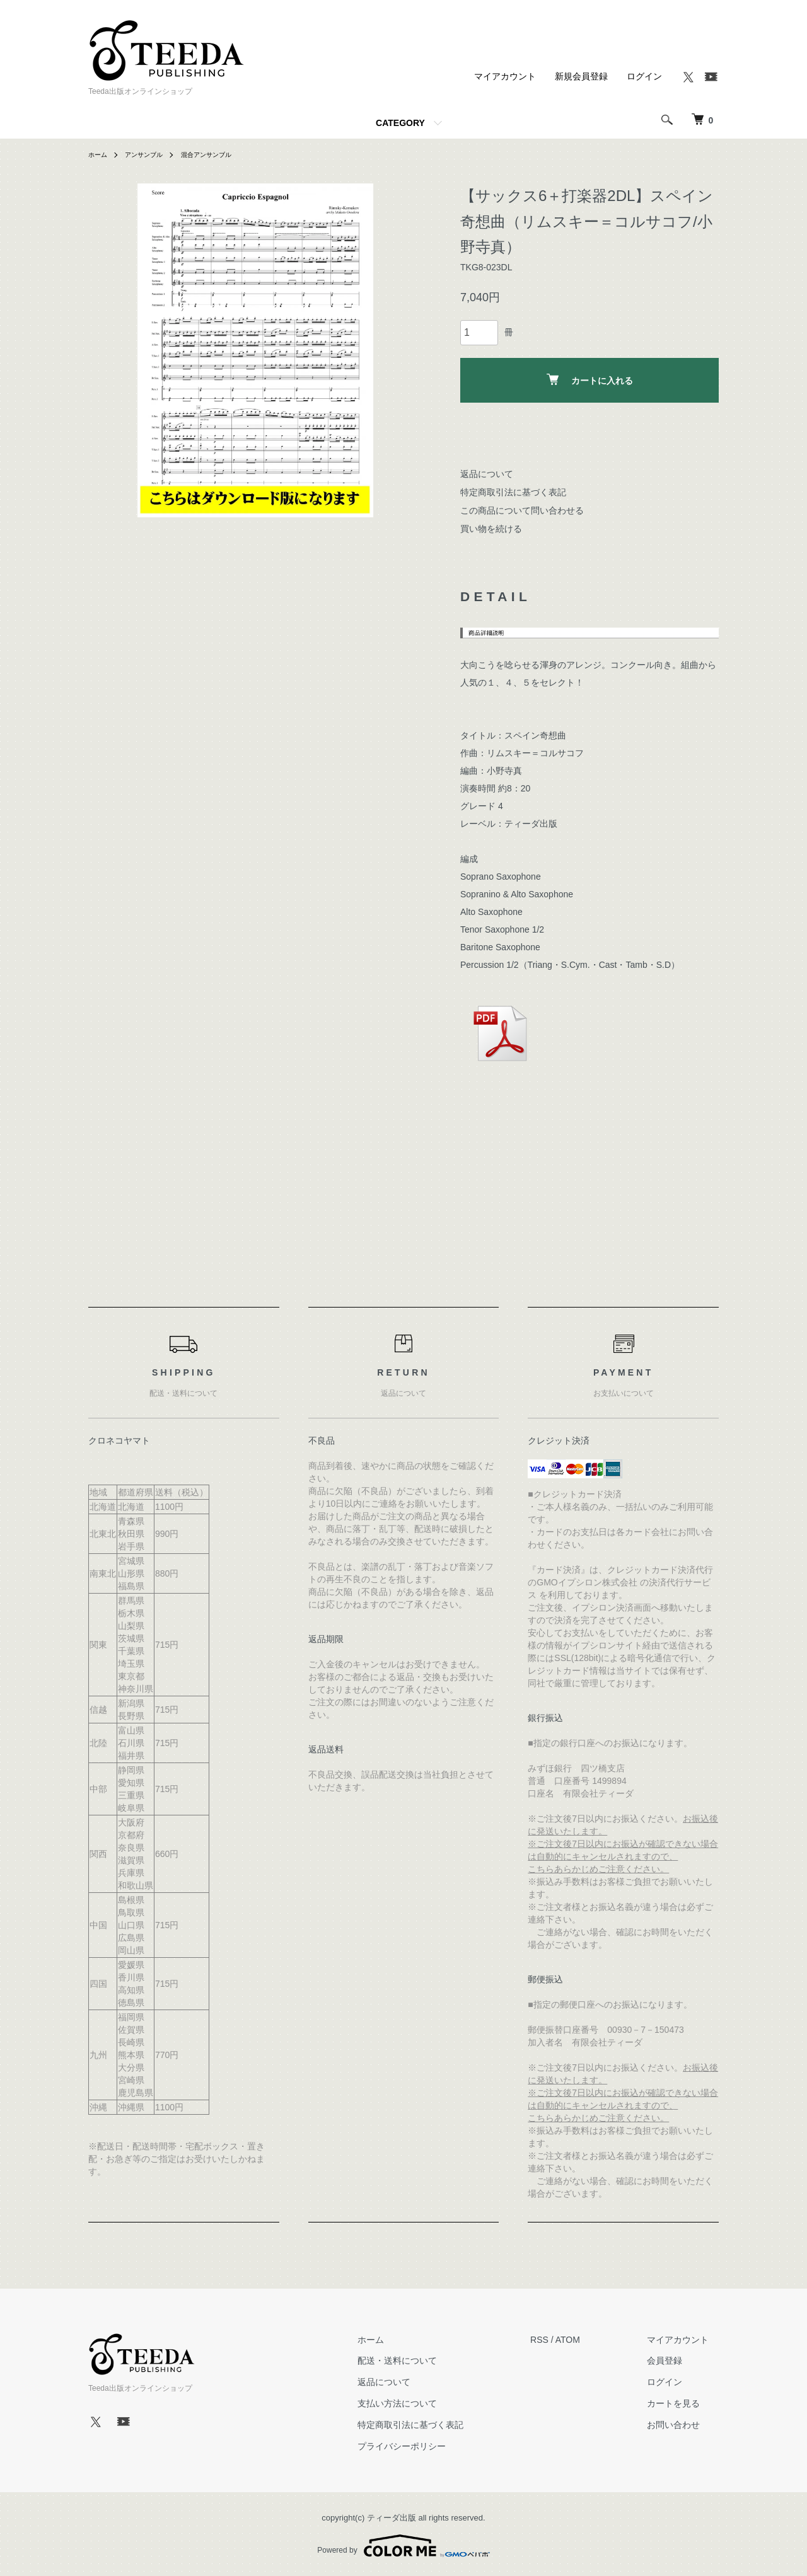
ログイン (644, 76)
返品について (486, 474)
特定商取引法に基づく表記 (513, 492)
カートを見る (683, 2403)
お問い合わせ (683, 2425)
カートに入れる (590, 380)
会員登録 (674, 2361)
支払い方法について (427, 2403)
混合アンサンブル (222, 154)
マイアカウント (505, 76)
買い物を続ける (491, 529)
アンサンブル (151, 154)
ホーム (99, 154)
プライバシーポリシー (432, 2446)
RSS (559, 2340)
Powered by (403, 2545)
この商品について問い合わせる (522, 510)
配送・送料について (427, 2361)
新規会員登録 (581, 76)
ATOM (588, 2340)
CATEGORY (400, 123)
